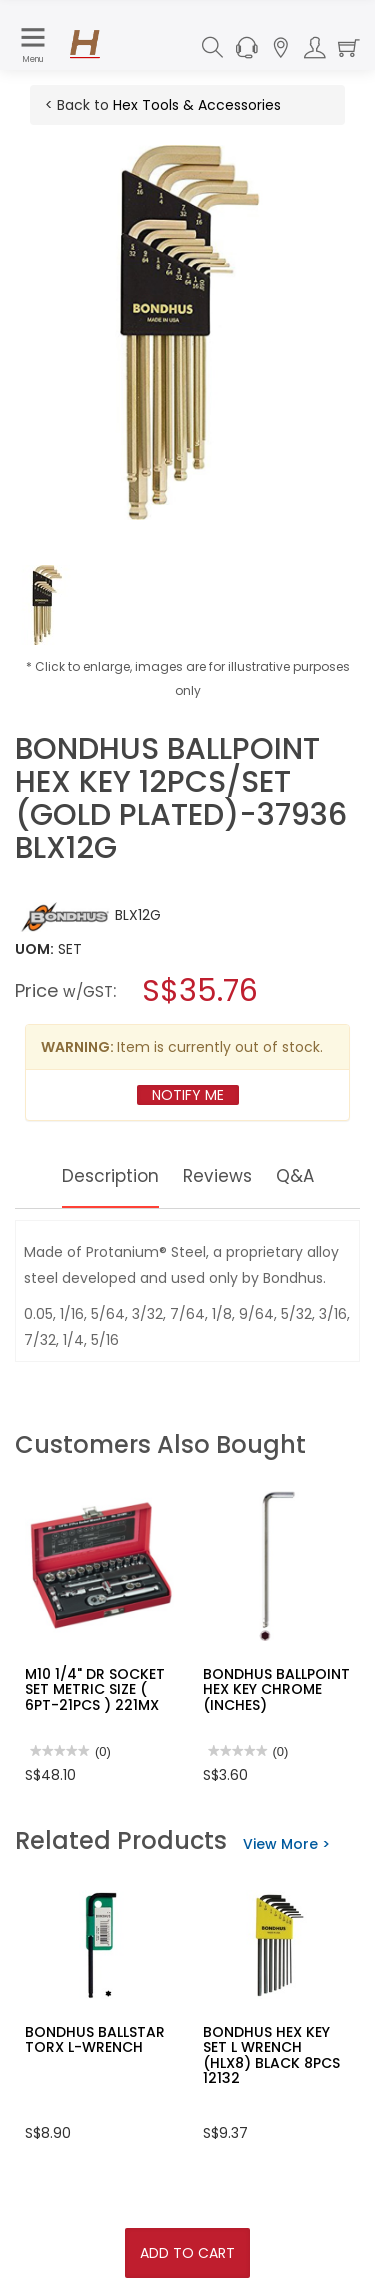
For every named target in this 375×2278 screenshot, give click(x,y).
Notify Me (188, 1095)
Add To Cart (187, 2253)
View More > (286, 1844)
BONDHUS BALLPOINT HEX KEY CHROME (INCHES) (276, 1689)
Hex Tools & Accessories (197, 105)
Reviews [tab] (219, 1175)
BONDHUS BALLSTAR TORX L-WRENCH (95, 2039)
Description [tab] (108, 1175)
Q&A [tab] (298, 1175)
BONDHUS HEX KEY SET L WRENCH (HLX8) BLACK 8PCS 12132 (271, 2055)
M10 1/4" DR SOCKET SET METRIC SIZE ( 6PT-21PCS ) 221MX (95, 1689)
